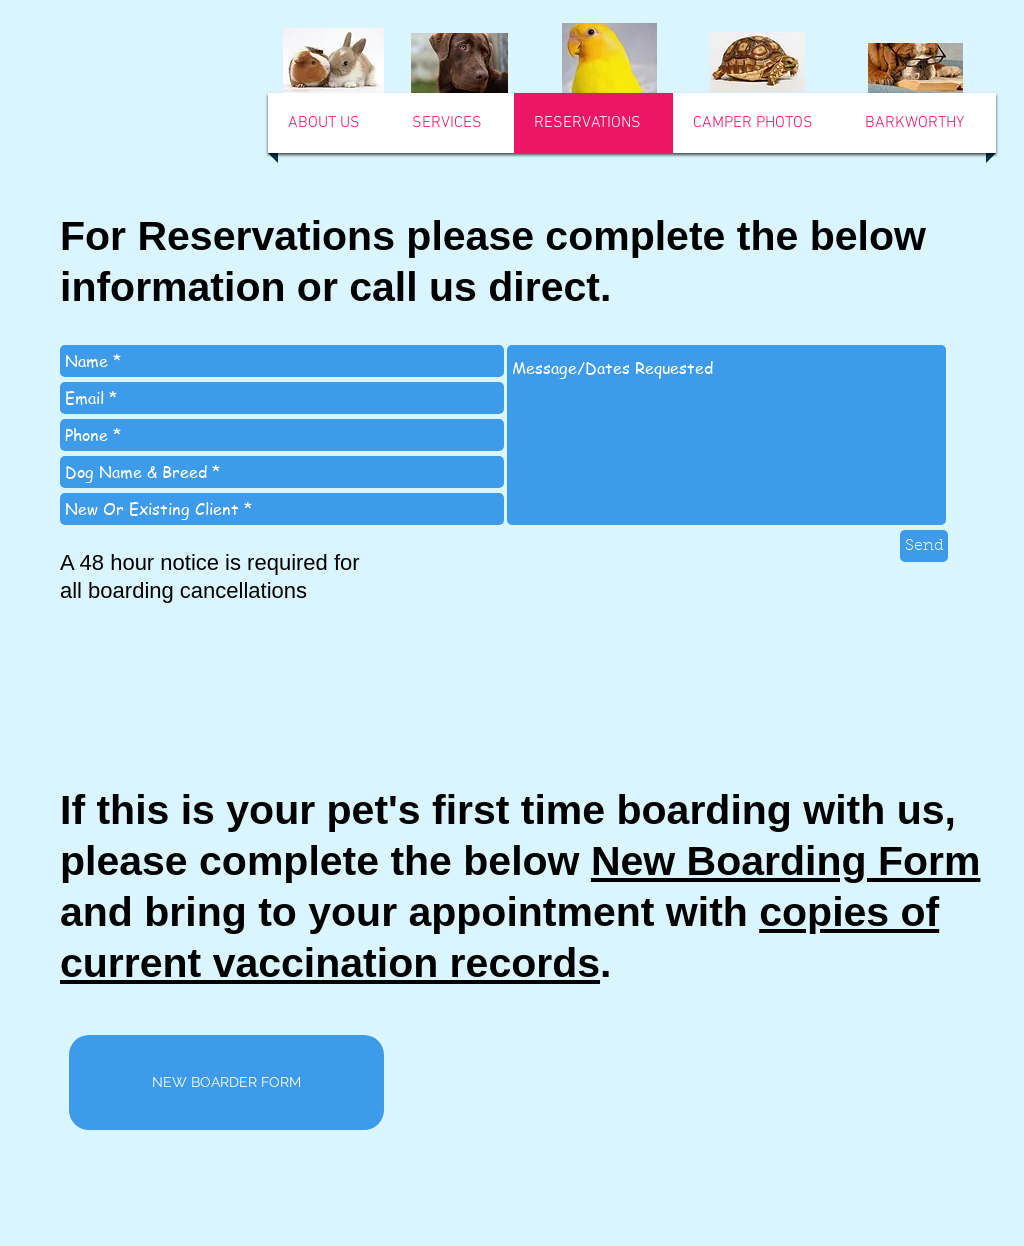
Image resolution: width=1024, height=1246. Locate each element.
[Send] (924, 546)
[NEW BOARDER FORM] (226, 1082)
